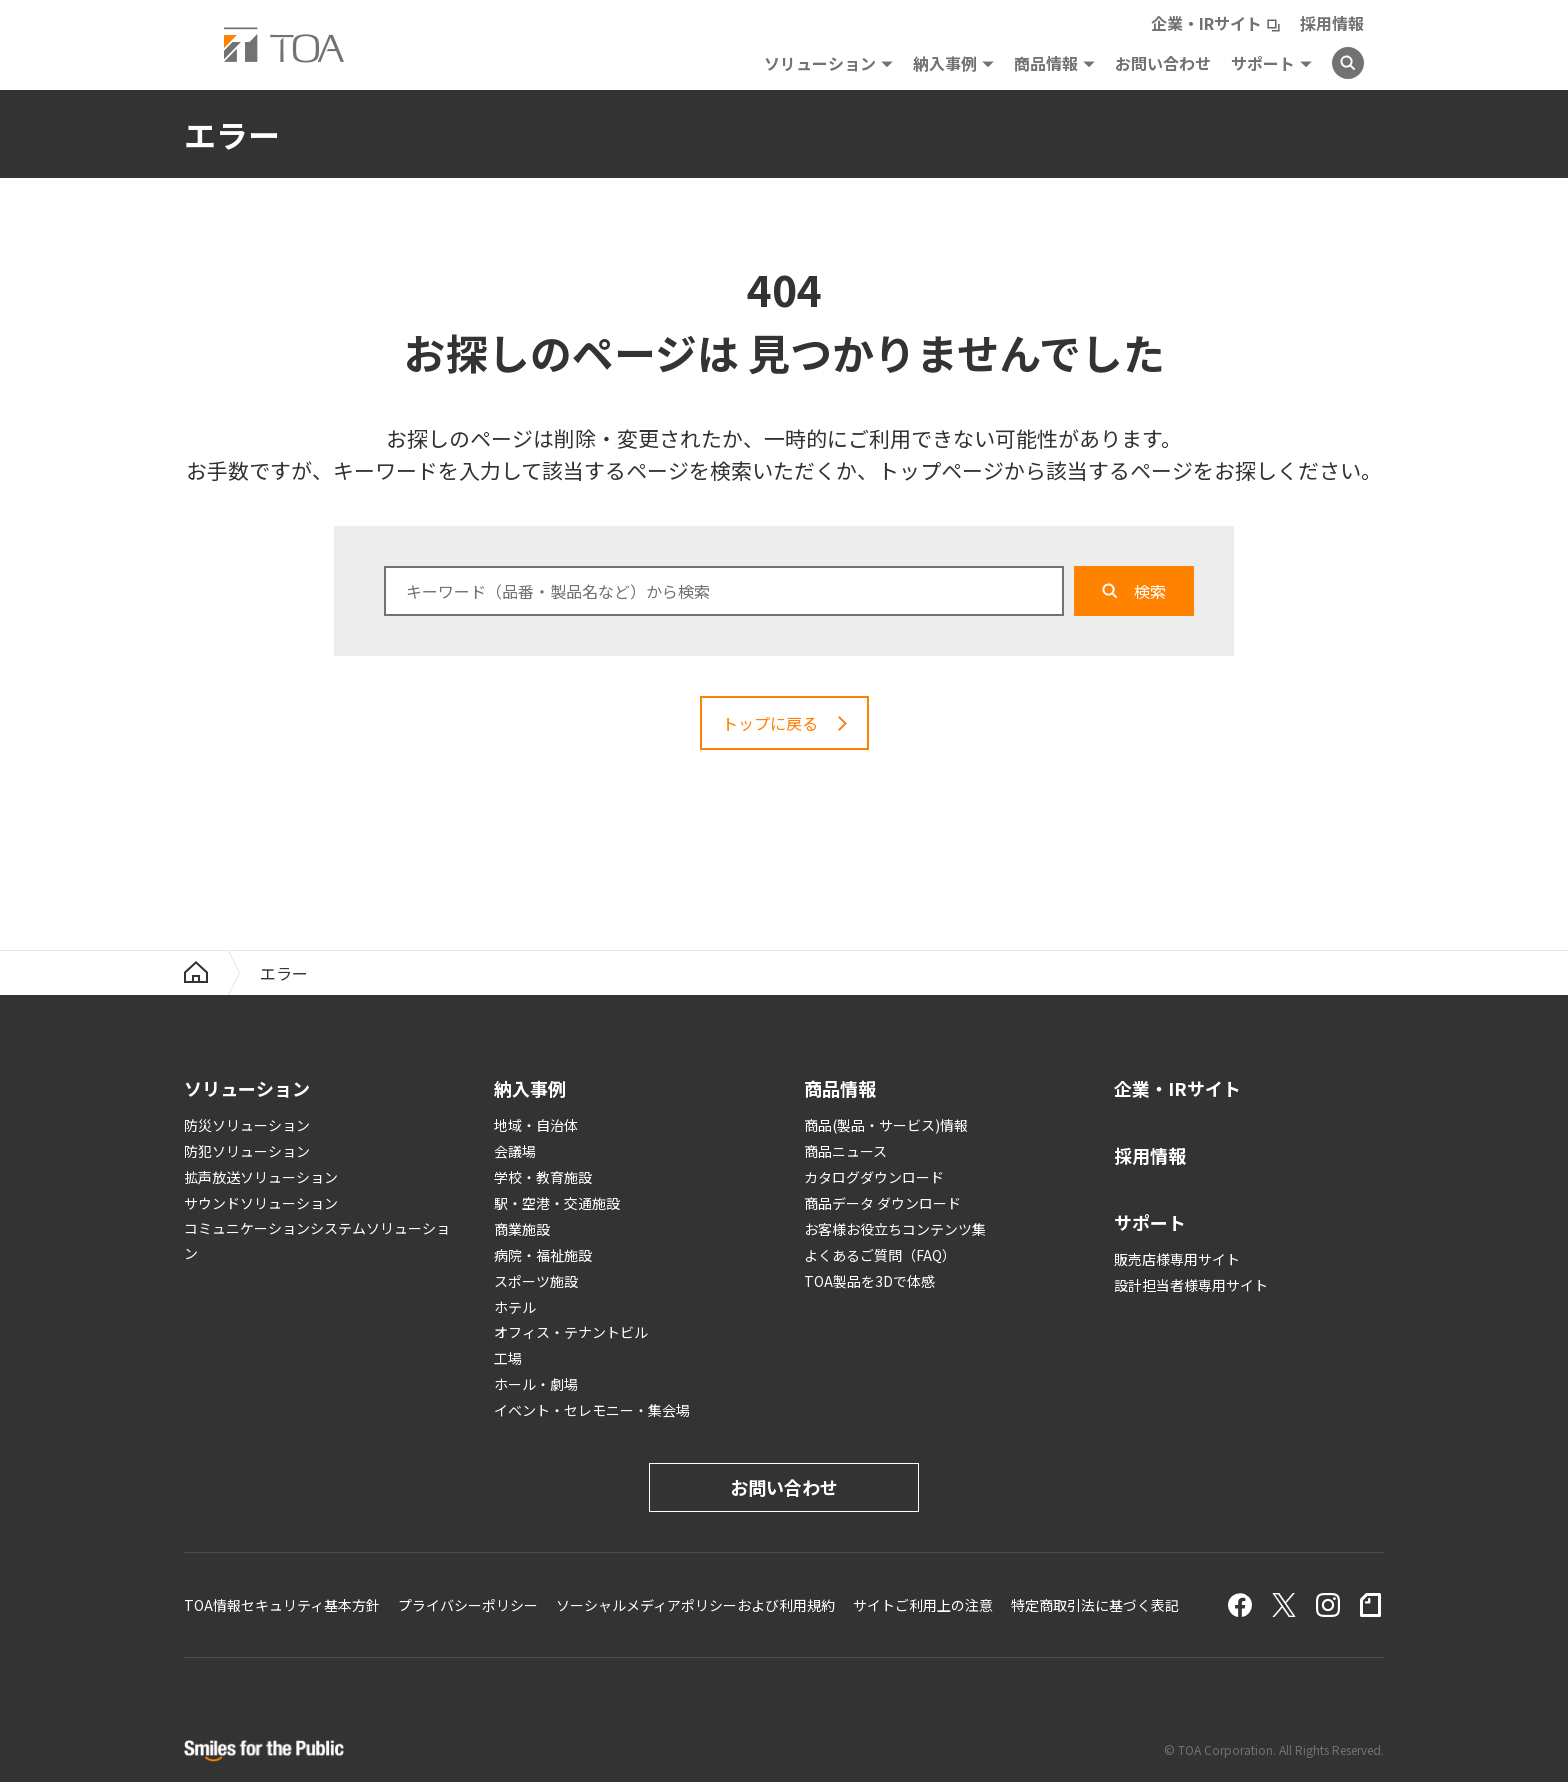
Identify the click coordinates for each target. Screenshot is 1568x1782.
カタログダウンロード (874, 1177)
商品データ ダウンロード (882, 1203)
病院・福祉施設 (543, 1255)
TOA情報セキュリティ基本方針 (282, 1605)
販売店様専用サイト (1177, 1259)
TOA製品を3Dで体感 (869, 1281)
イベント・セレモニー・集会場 (592, 1410)
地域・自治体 (536, 1125)
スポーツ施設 (536, 1281)
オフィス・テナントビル (571, 1332)
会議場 (515, 1151)
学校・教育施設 (543, 1177)
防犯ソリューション (247, 1151)
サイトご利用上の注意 (923, 1605)
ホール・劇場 (536, 1384)
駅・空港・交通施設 (557, 1203)
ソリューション (820, 63)
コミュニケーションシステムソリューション (317, 1240)
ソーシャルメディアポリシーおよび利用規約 (695, 1605)
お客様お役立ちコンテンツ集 (895, 1229)
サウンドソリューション (261, 1203)
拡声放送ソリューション (261, 1177)
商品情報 (1046, 63)
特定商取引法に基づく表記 (1095, 1605)
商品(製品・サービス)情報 (886, 1125)
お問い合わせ (1163, 63)
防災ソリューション (247, 1125)
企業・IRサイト (1206, 23)
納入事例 (945, 63)
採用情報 (1332, 23)
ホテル (515, 1307)
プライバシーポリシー (468, 1605)
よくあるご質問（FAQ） (880, 1255)
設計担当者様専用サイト (1191, 1285)
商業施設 (522, 1229)
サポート (1263, 63)
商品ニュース (845, 1151)
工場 (508, 1358)
